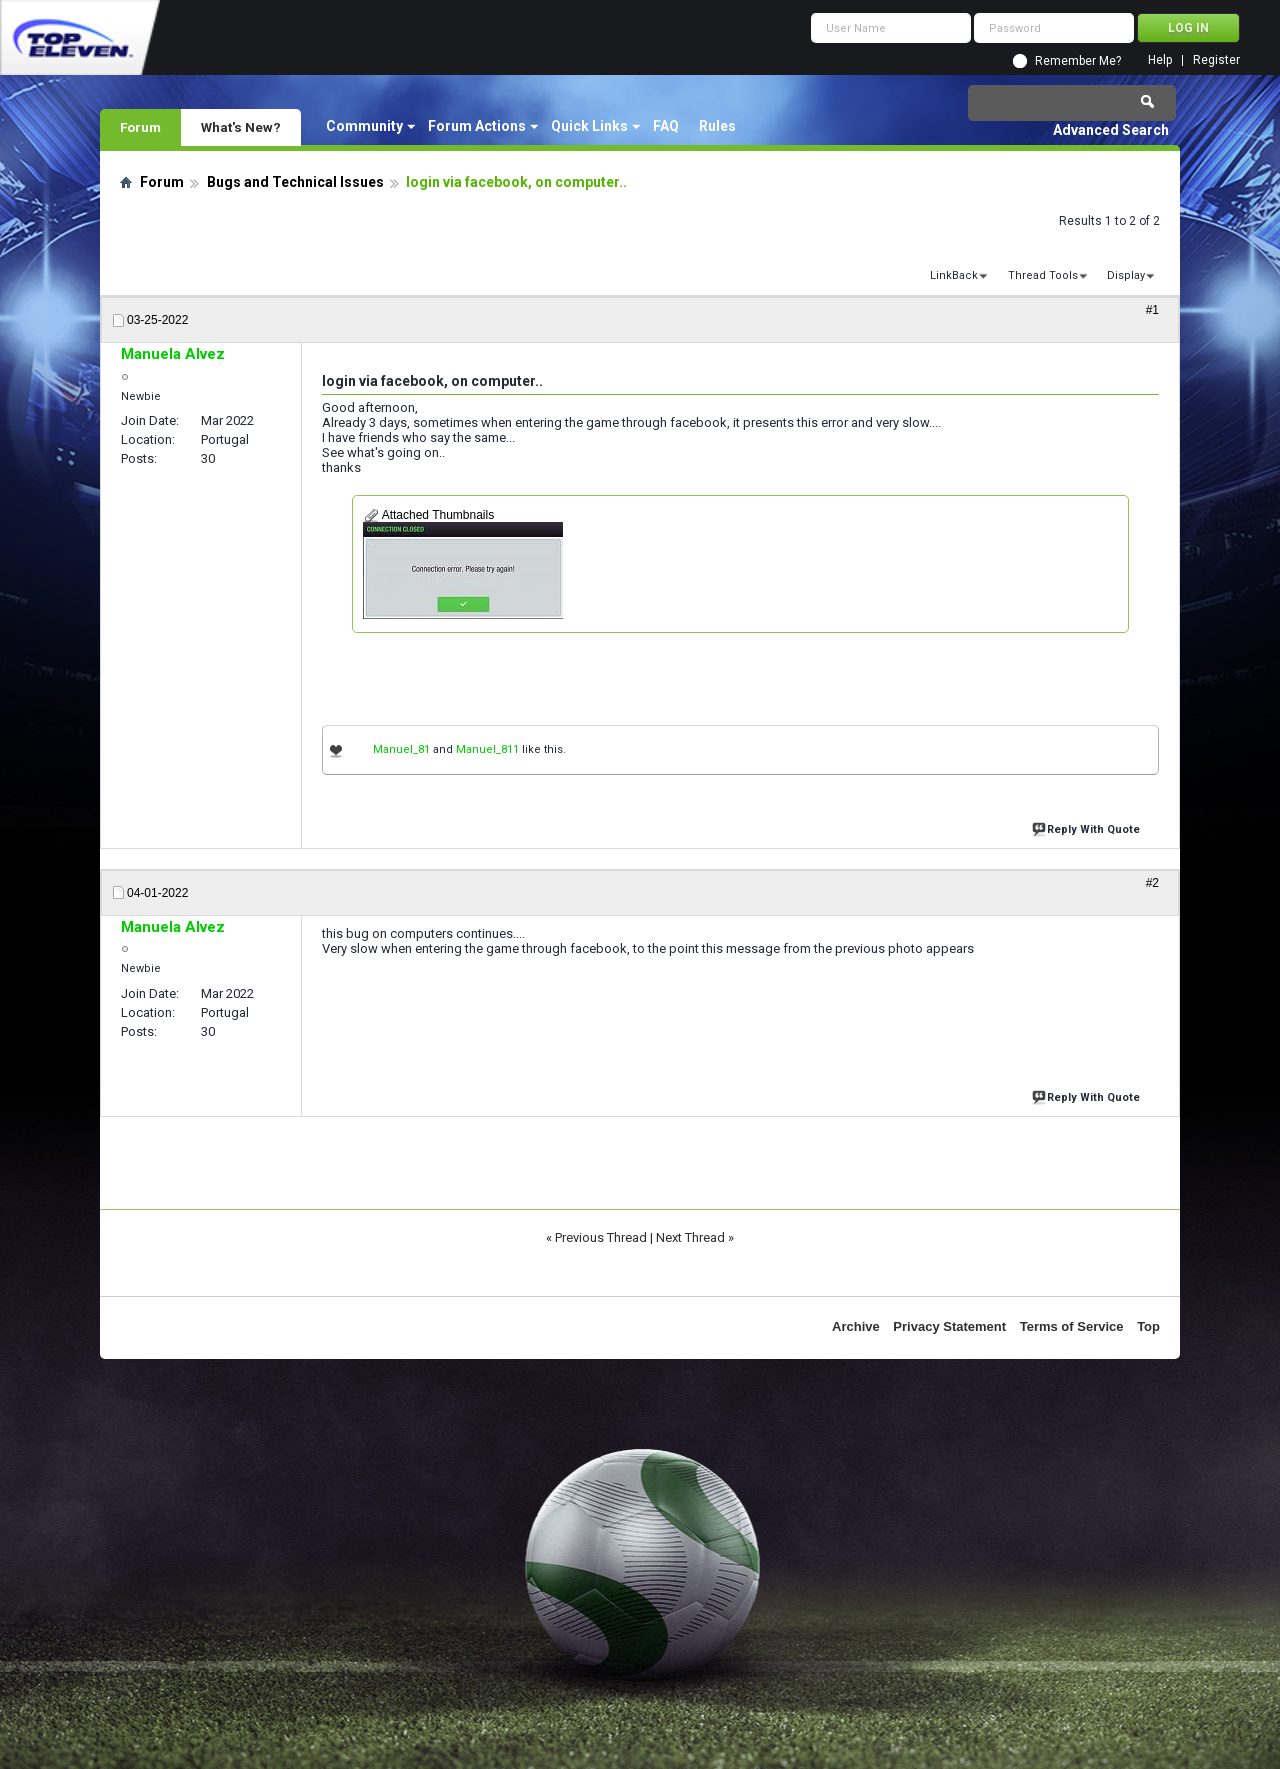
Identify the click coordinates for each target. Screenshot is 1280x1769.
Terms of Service (1072, 1326)
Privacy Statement (949, 1326)
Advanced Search (1111, 130)
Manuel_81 (401, 749)
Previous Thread (601, 1237)
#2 (1152, 883)
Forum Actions (477, 126)
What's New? (241, 127)
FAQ (666, 126)
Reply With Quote (1088, 827)
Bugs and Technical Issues (295, 182)
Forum (140, 127)
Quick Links (589, 126)
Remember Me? (1078, 61)
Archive (856, 1326)
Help (1160, 60)
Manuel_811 (487, 749)
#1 (1152, 310)
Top (1148, 1326)
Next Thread (690, 1237)
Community (364, 126)
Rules (717, 126)
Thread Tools (1043, 275)
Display (1126, 275)
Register (1216, 60)
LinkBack (954, 275)
